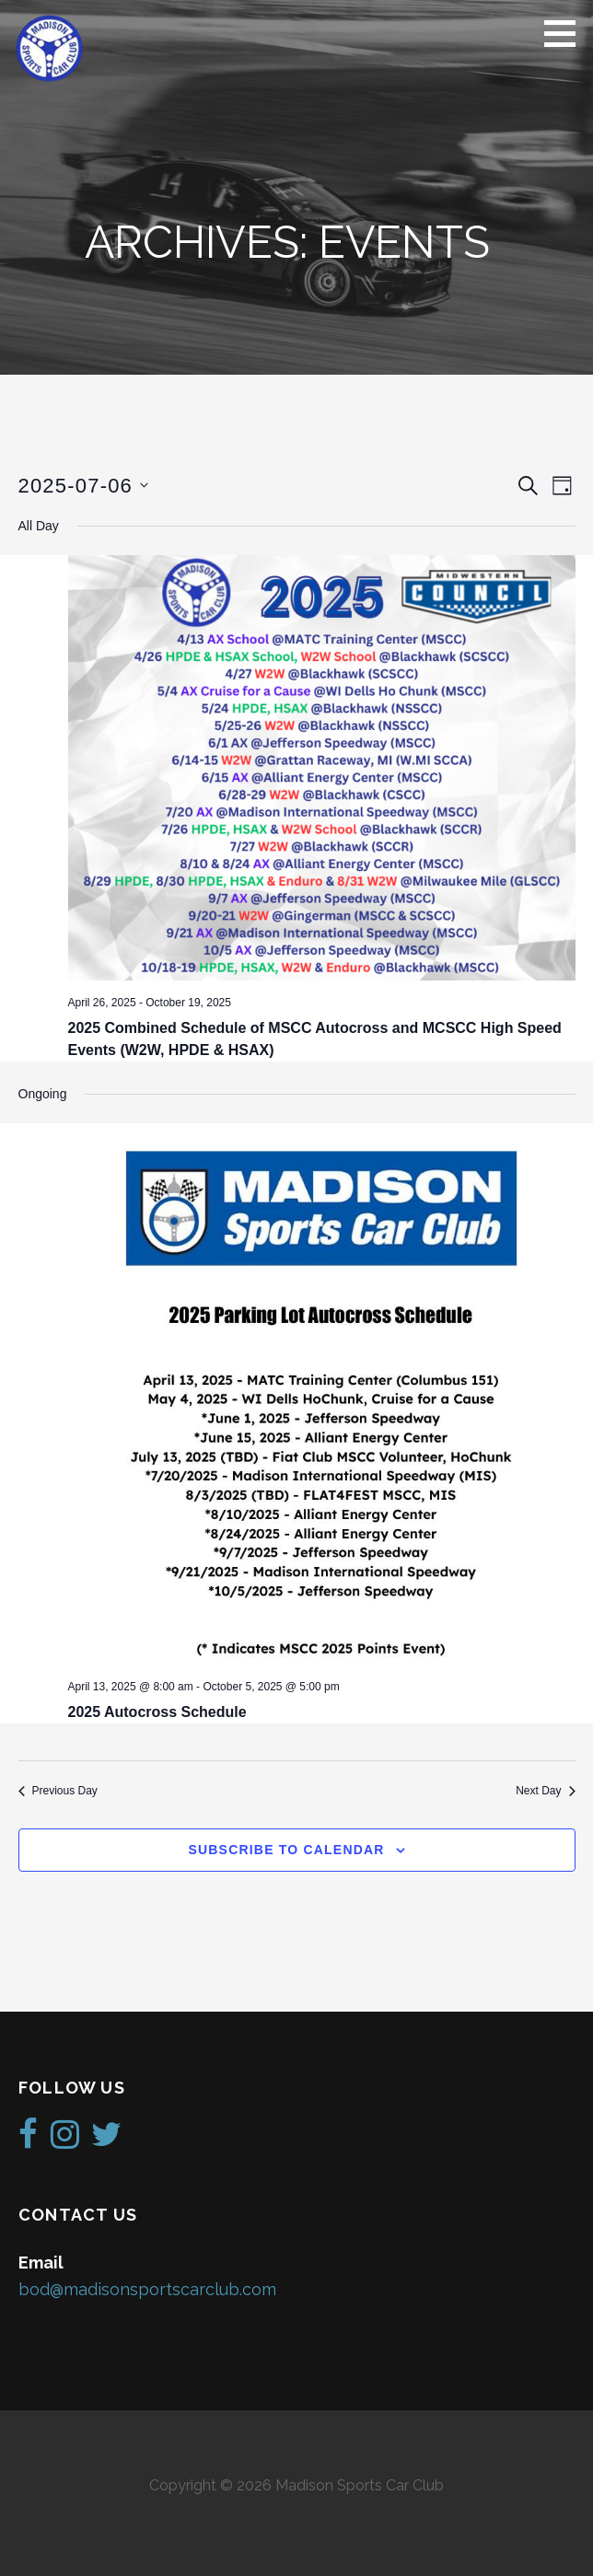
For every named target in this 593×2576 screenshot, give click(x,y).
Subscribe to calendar (286, 1849)
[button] (566, 33)
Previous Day (58, 1790)
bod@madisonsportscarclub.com (147, 2289)
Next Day (545, 1790)
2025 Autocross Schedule (157, 1712)
